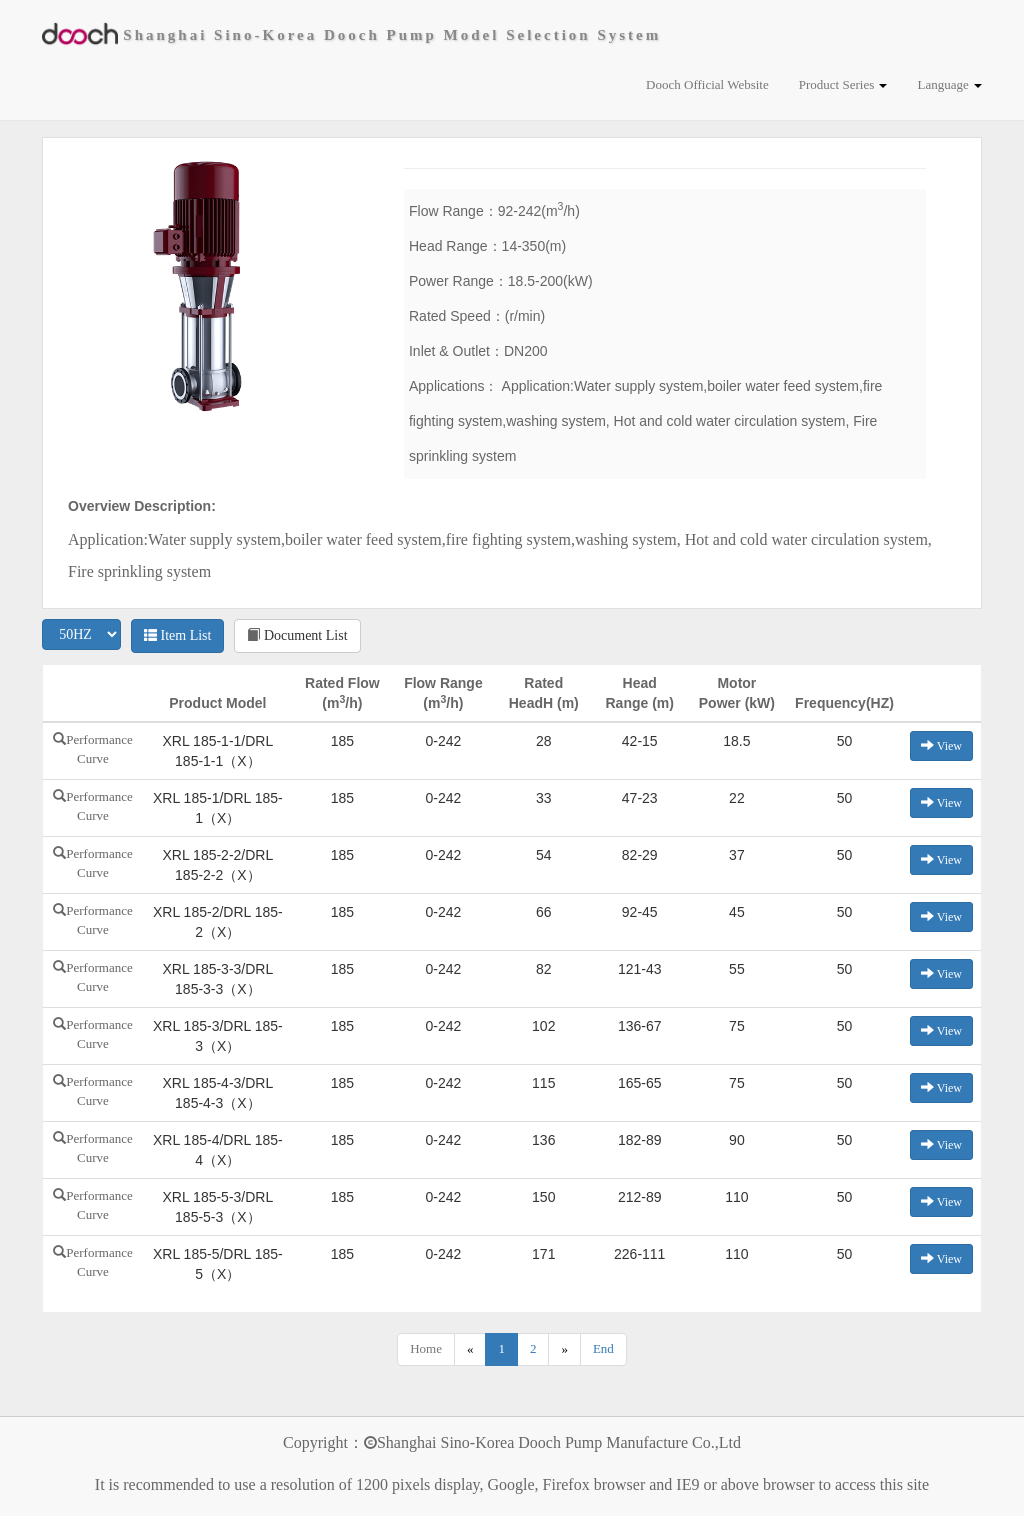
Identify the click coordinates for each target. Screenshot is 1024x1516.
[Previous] (470, 1349)
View (941, 745)
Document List (297, 635)
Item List (177, 635)
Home (426, 1348)
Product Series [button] (843, 84)
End (603, 1348)
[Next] (564, 1349)
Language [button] (949, 84)
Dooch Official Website (707, 84)
